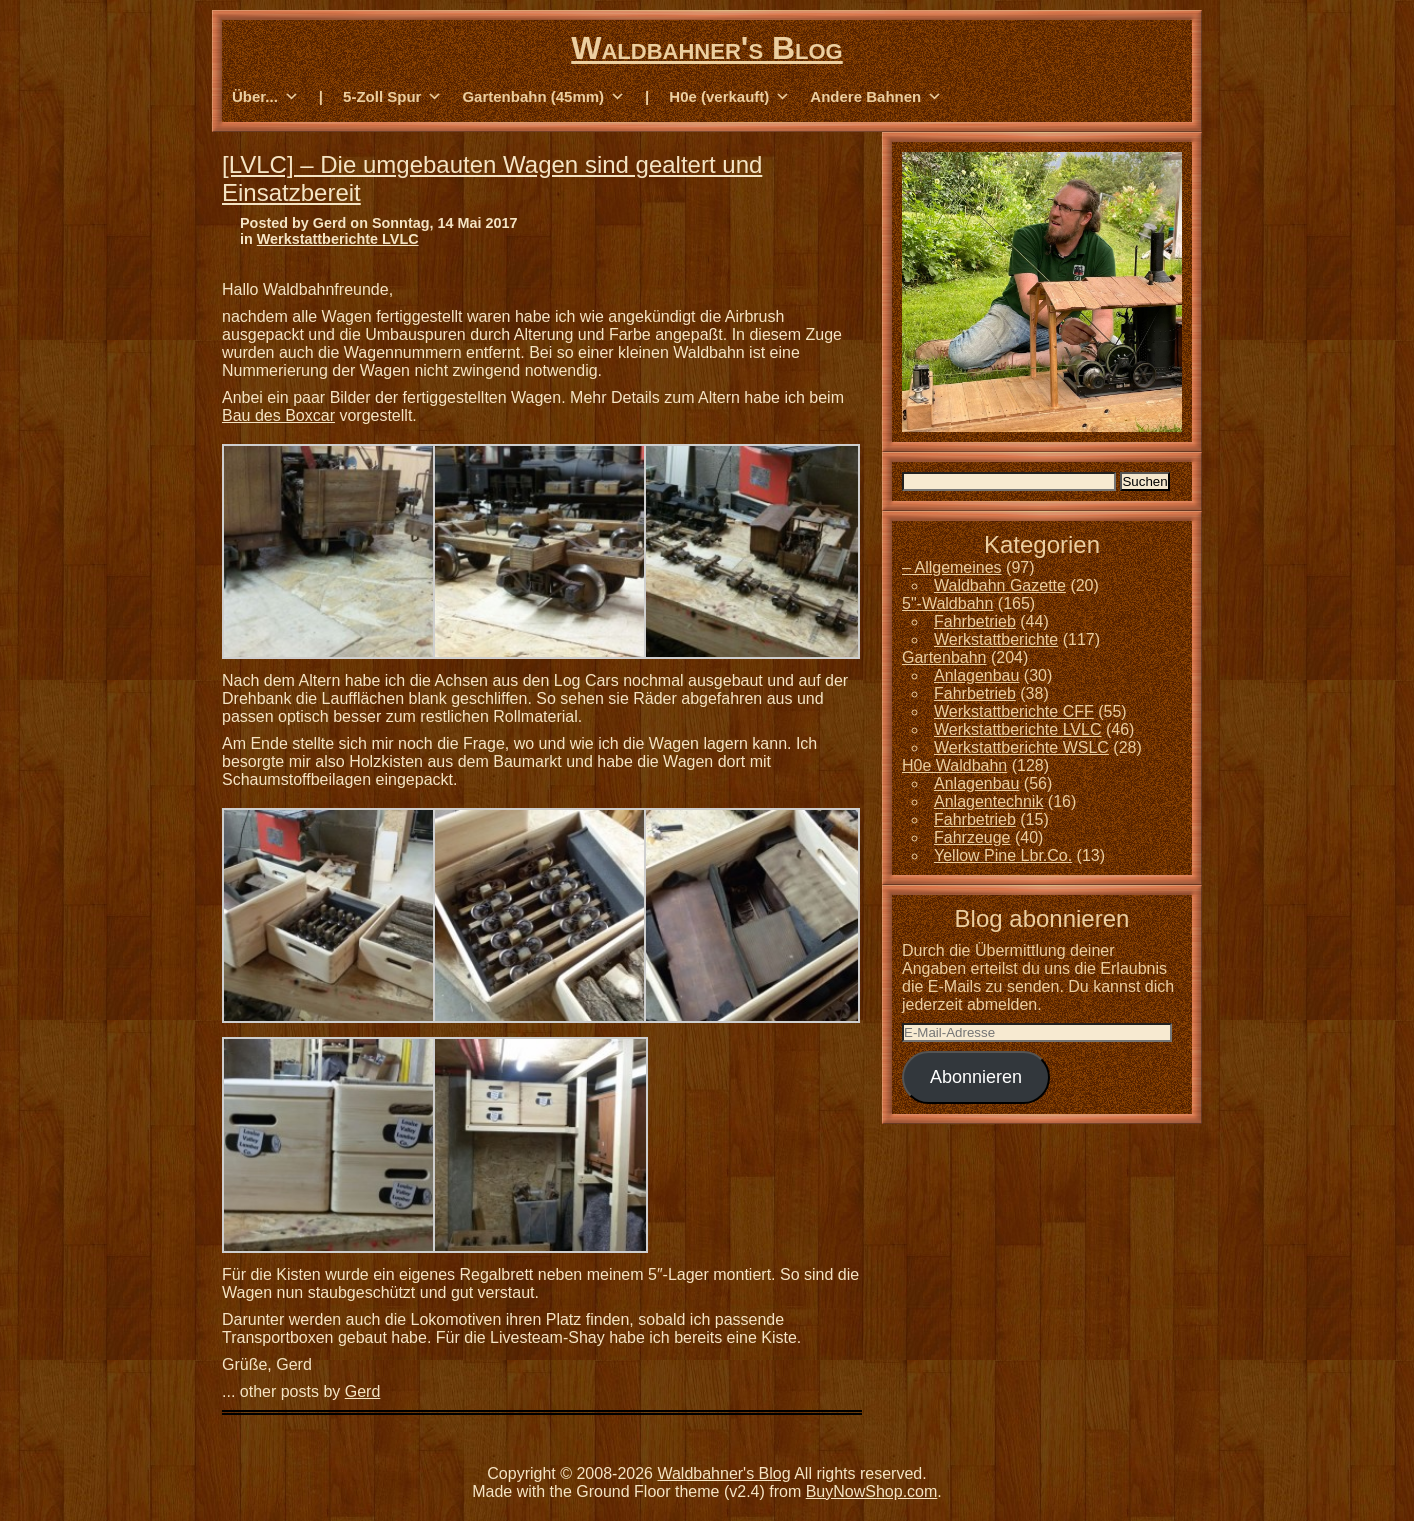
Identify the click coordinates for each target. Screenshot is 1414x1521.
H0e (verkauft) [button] (729, 97)
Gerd (363, 1391)
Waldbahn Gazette (1000, 585)
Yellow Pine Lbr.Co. (1003, 855)
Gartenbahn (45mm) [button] (543, 97)
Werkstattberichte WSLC (1021, 747)
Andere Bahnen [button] (876, 97)
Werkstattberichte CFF (1014, 711)
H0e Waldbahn (954, 765)
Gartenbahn (944, 657)
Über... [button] (265, 97)
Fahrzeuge (972, 837)
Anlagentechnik (988, 801)
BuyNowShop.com (872, 1491)
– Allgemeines (952, 567)
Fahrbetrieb (975, 621)
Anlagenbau (976, 675)
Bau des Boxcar (278, 415)
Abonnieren (976, 1077)
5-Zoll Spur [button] (392, 97)
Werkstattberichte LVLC (338, 239)
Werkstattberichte (996, 639)
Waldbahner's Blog (706, 48)
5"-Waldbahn (947, 603)
